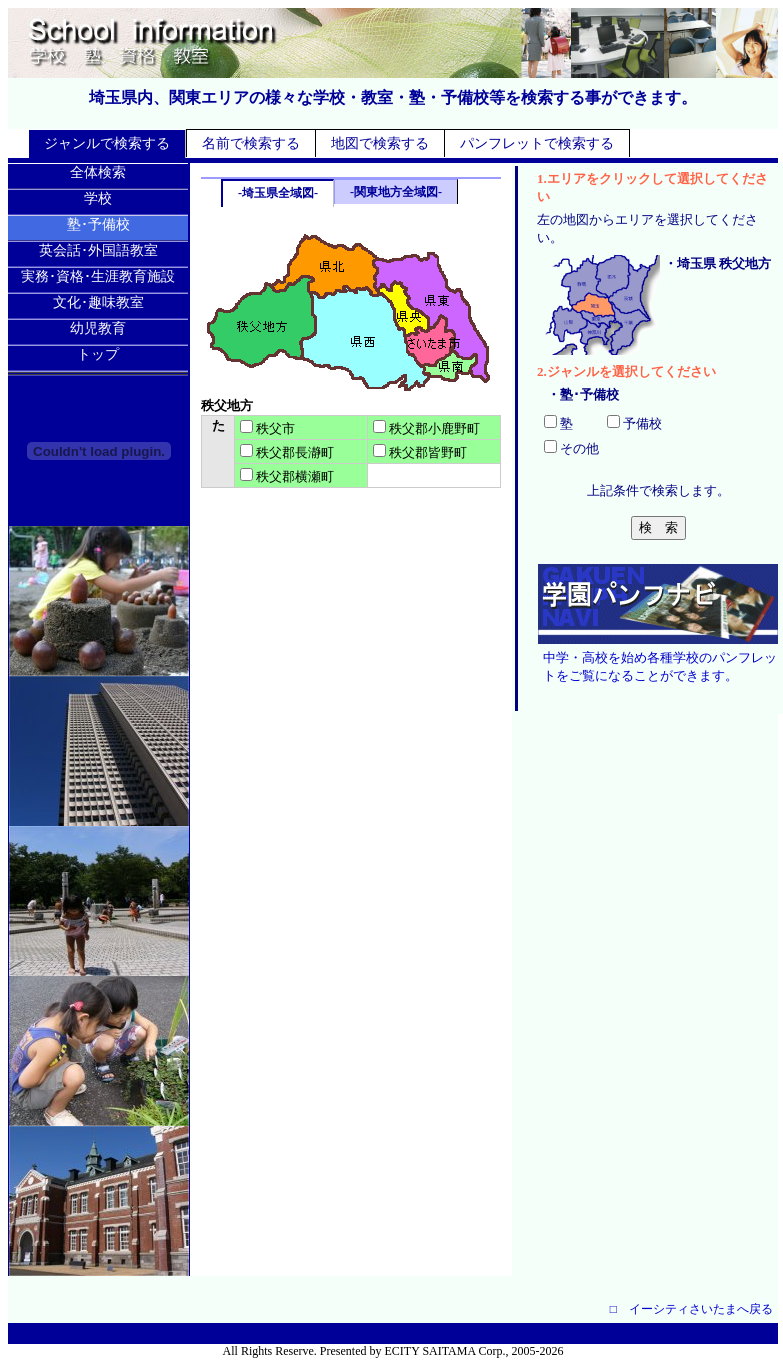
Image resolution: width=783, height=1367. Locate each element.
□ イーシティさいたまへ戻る (691, 1309)
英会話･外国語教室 (98, 250)
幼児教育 (98, 328)
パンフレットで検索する (537, 143)
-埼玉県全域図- (278, 193)
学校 (98, 198)
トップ (98, 354)
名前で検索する (251, 143)
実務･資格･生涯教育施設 (98, 276)
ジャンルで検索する (107, 143)
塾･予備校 (98, 224)
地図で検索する (380, 143)
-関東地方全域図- (396, 192)
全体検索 (98, 172)
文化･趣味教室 (98, 302)
